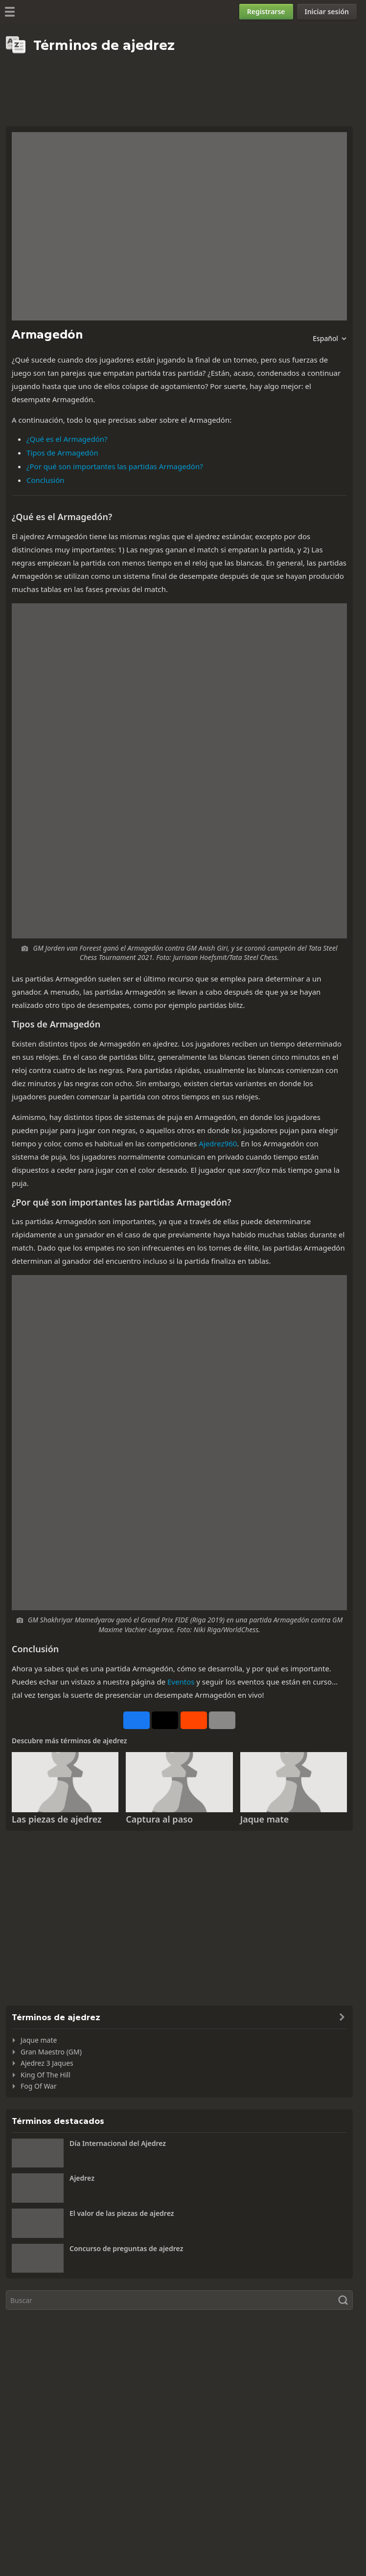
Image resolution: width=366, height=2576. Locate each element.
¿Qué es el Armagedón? (67, 439)
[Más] (222, 1720)
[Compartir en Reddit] (194, 1720)
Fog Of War (39, 2086)
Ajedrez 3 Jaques (47, 2063)
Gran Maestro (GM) (51, 2051)
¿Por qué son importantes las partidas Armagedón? (114, 466)
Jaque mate (264, 1819)
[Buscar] (179, 2300)
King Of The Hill (45, 2074)
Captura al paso (159, 1819)
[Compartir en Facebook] (136, 1720)
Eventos (180, 1682)
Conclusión (45, 480)
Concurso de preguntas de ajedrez (126, 2248)
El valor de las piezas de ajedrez (121, 2213)
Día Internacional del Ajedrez (117, 2143)
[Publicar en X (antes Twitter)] (165, 1720)
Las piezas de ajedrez (57, 1819)
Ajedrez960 (218, 1143)
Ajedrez (81, 2178)
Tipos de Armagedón (62, 452)
